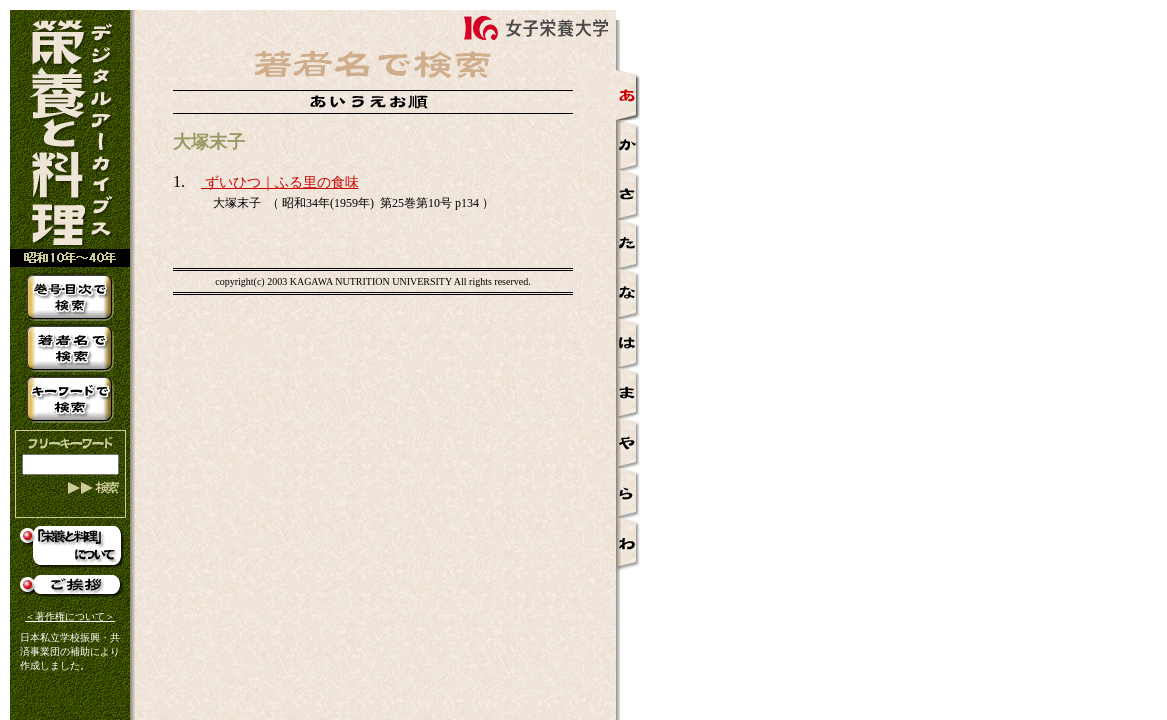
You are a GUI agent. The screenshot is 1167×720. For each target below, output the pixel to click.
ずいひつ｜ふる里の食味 (280, 182)
